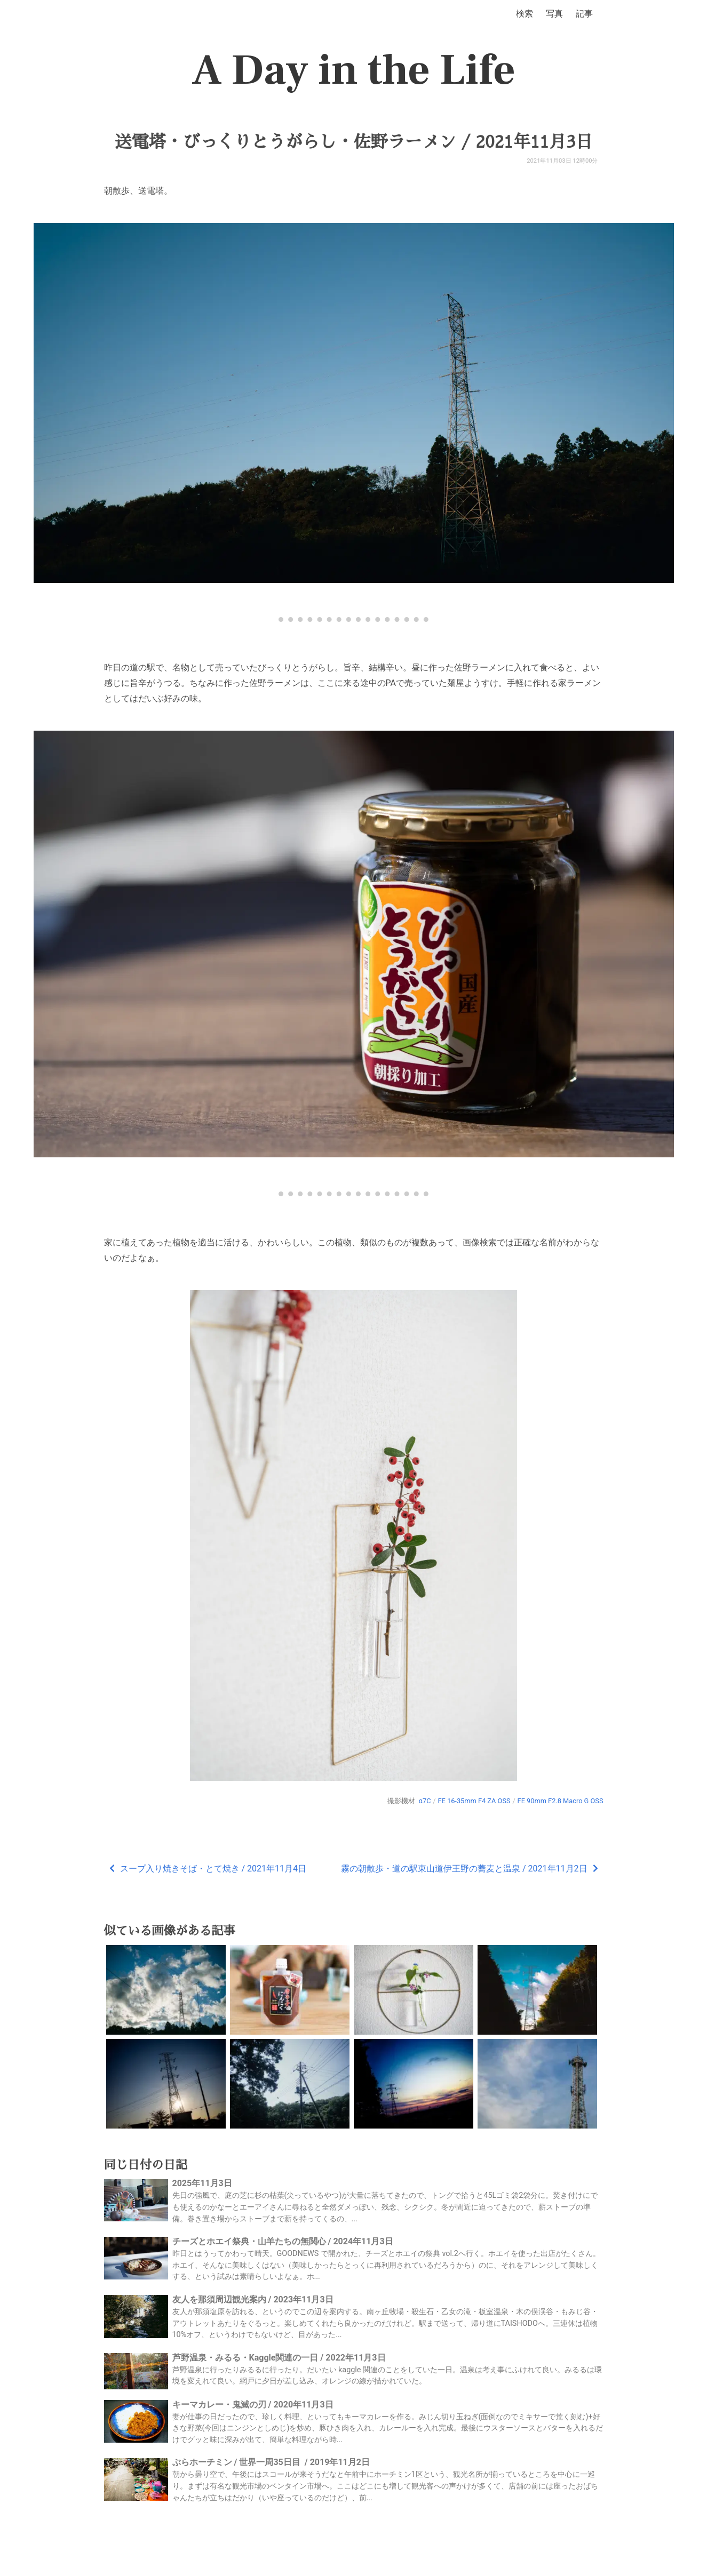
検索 (524, 14)
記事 (584, 14)
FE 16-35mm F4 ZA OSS (474, 1801)
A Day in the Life (353, 70)
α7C (425, 1801)
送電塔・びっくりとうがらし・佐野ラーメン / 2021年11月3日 (353, 141)
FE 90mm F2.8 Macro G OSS (560, 1801)
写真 (554, 14)
